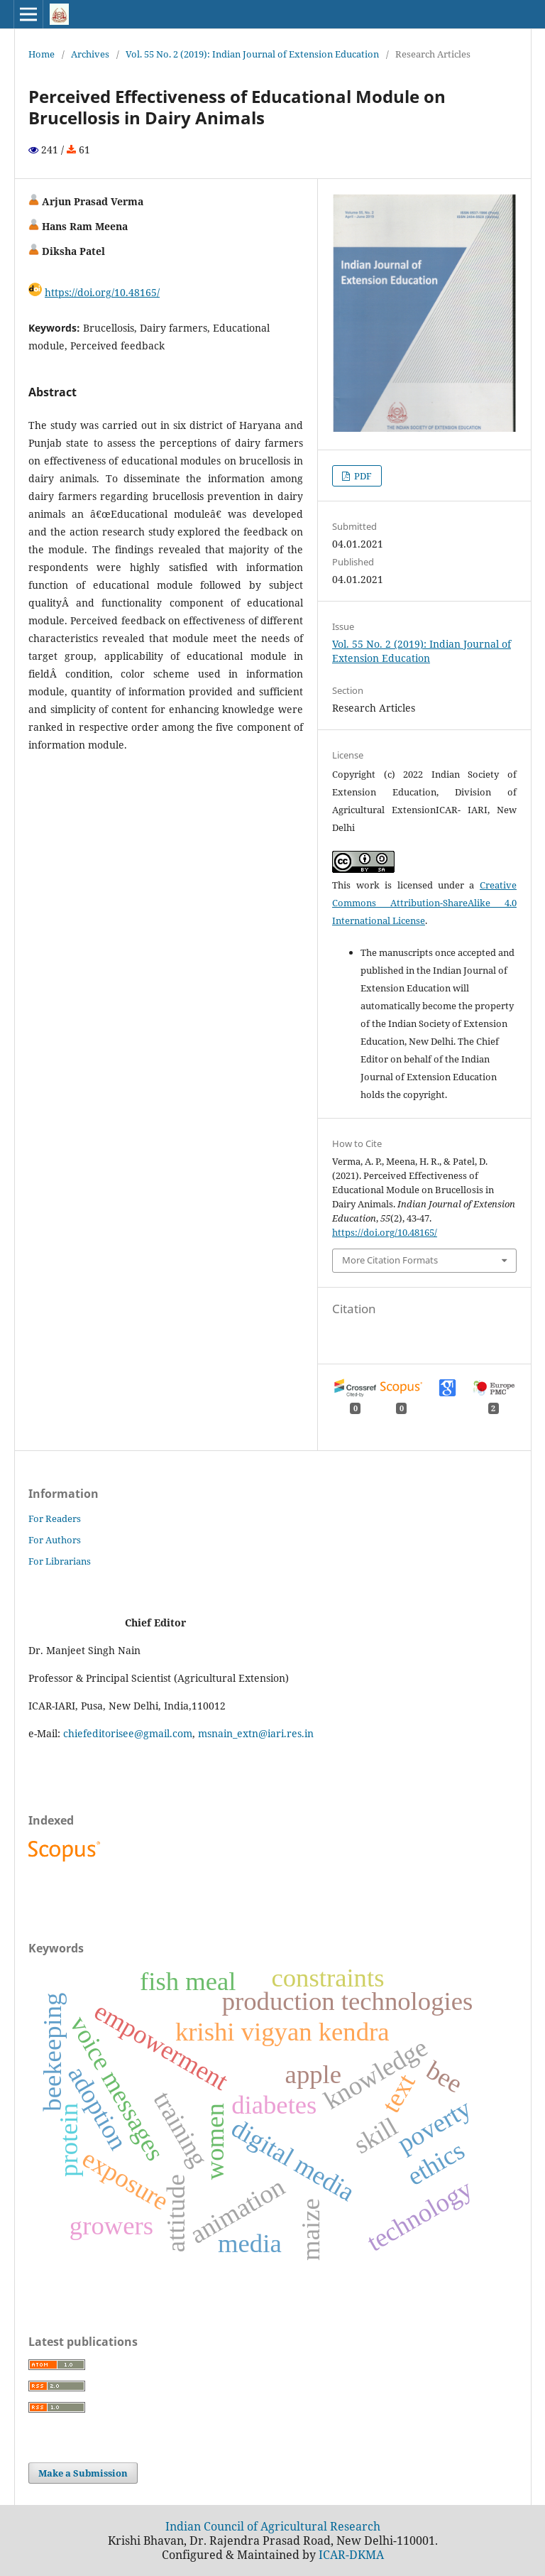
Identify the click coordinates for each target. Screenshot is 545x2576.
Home (41, 54)
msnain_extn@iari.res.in (256, 1733)
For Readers (54, 1518)
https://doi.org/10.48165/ (102, 292)
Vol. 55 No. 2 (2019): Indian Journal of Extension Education (252, 54)
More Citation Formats (390, 1260)
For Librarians (59, 1561)
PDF (362, 475)
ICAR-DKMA (351, 2555)
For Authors (54, 1539)
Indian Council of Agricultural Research (272, 2526)
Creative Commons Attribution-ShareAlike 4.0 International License (424, 903)
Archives (90, 54)
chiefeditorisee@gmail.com (127, 1733)
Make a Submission (83, 2473)
